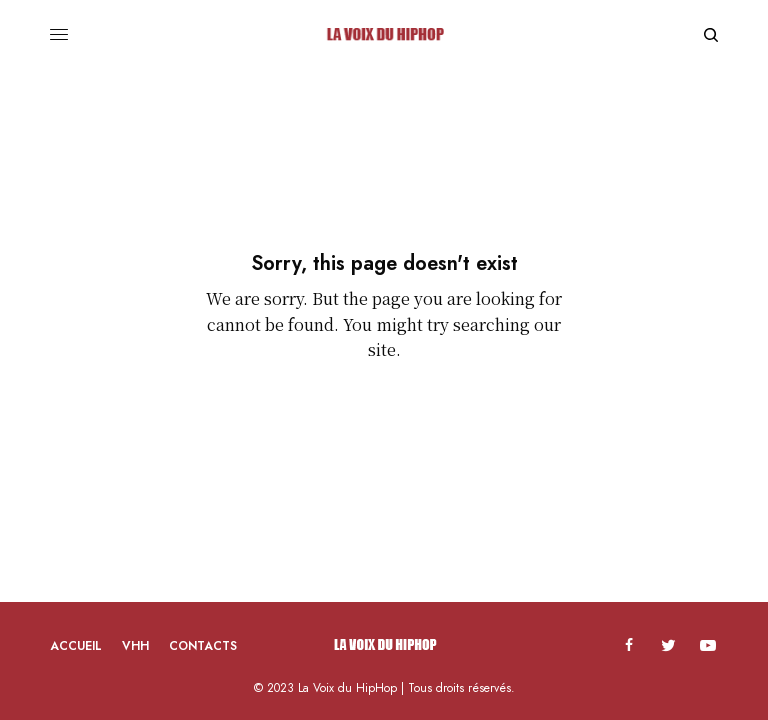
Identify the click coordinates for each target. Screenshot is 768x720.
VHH (135, 646)
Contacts (203, 646)
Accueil (76, 646)
